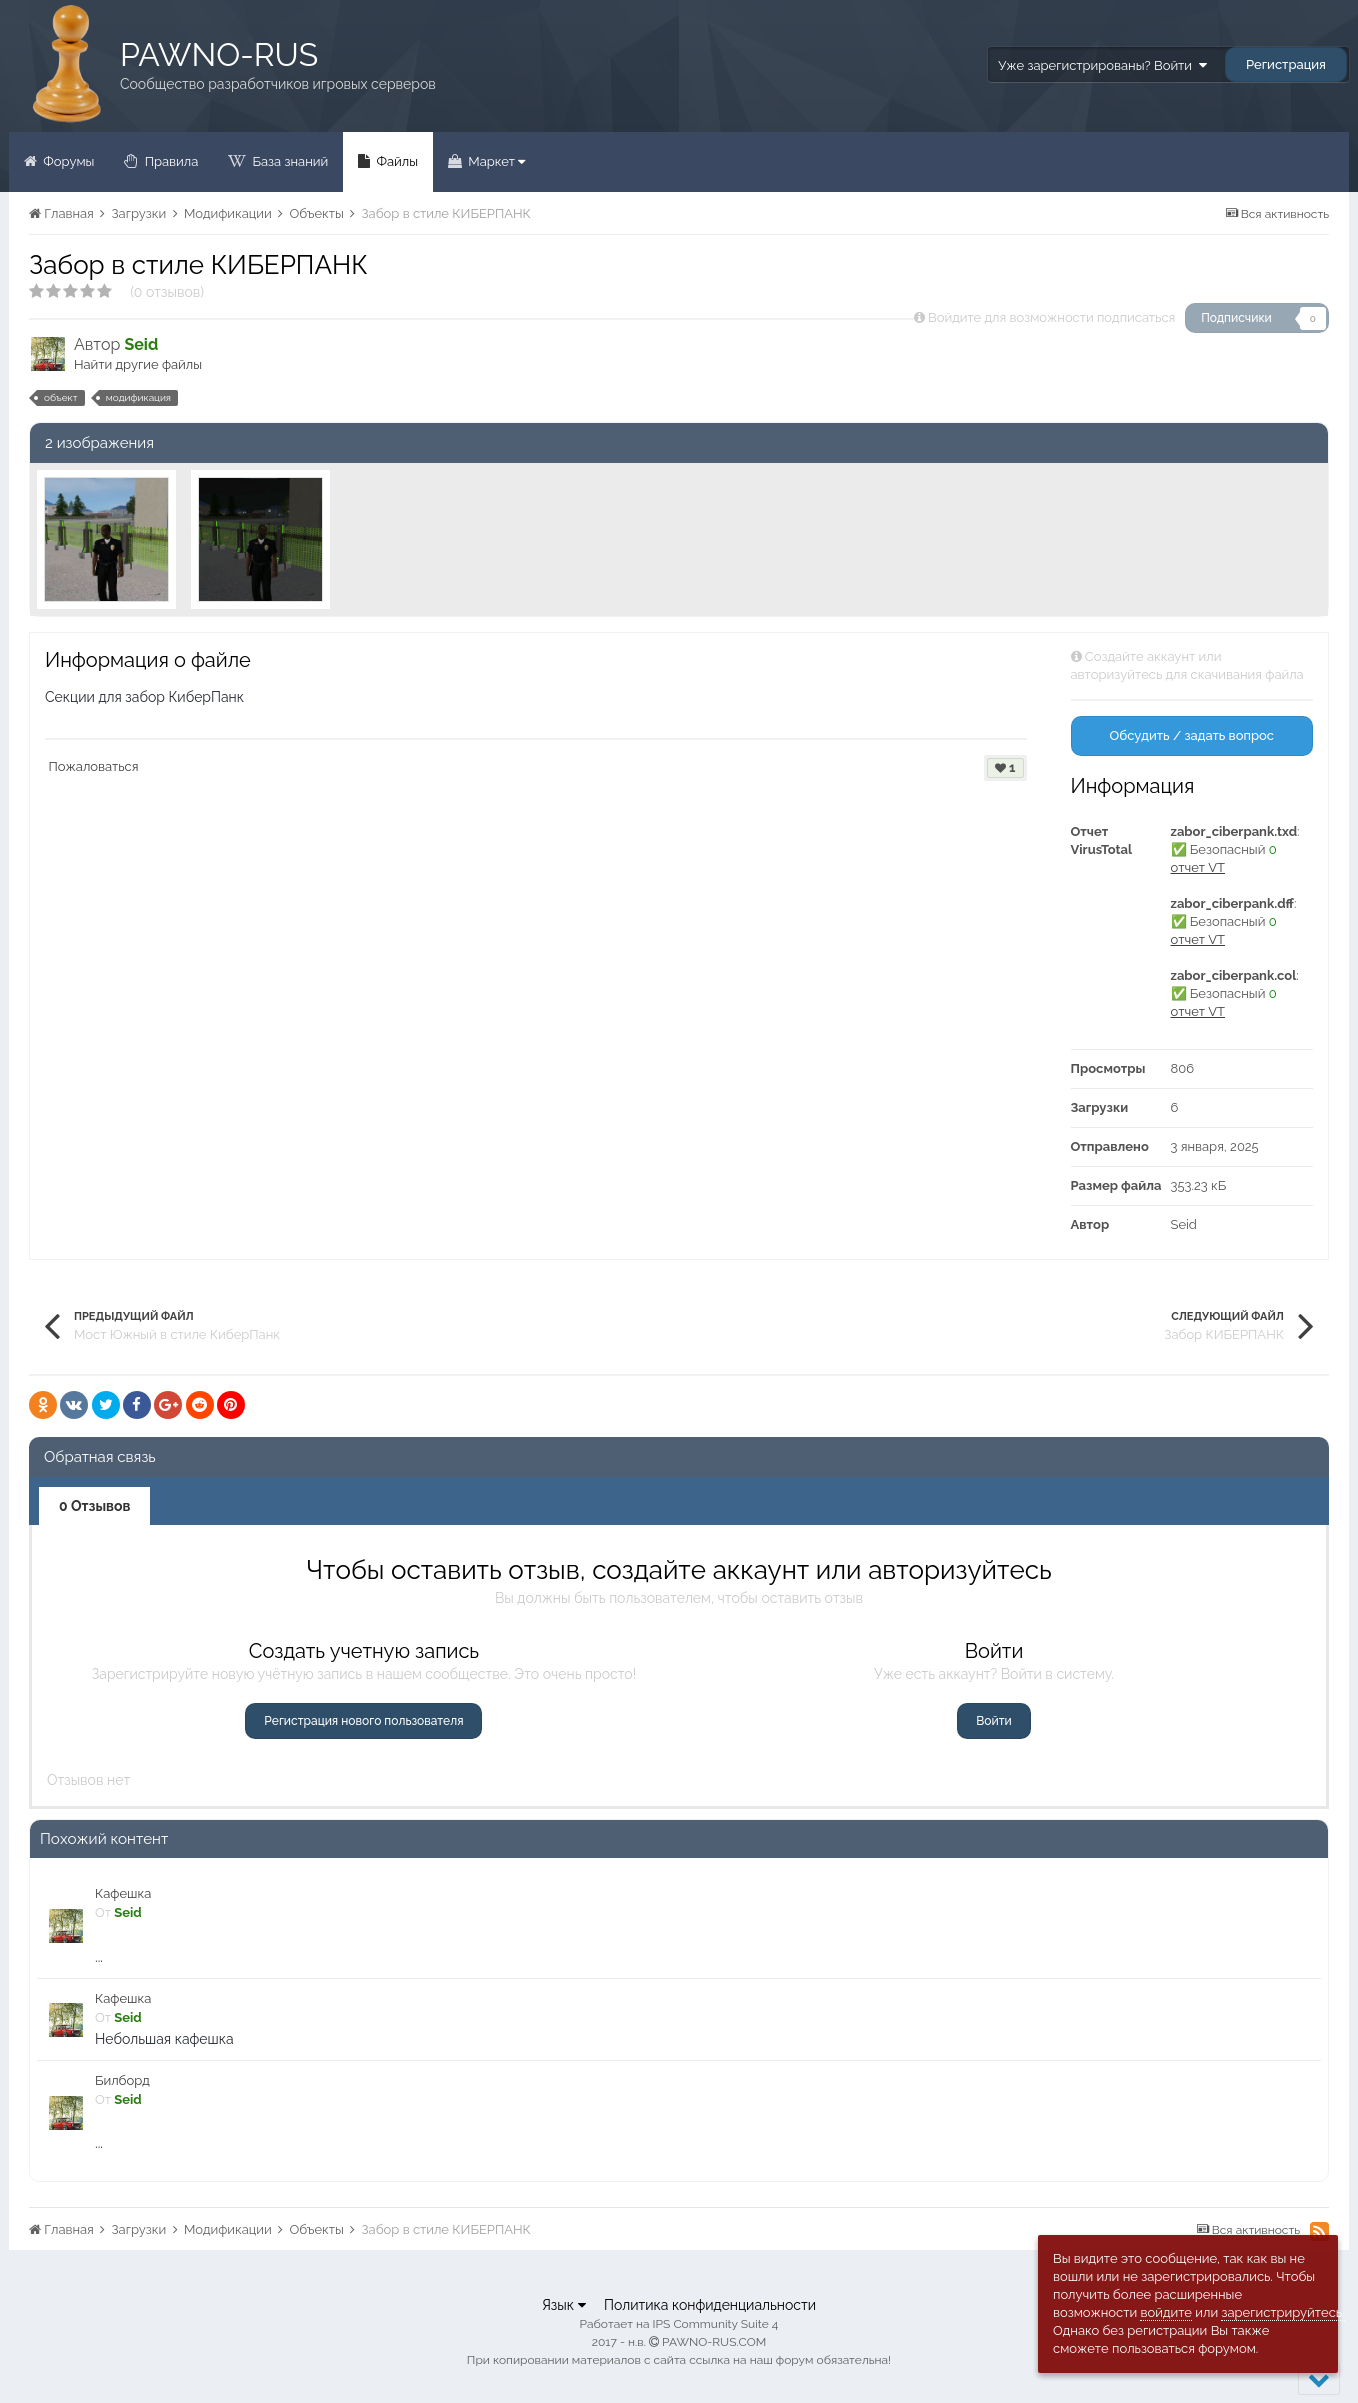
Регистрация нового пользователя (363, 1721)
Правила (169, 161)
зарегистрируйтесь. (1282, 2312)
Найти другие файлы (138, 364)
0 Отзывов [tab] (94, 1506)
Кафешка (123, 1893)
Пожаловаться (94, 766)
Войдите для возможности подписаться (1051, 317)
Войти (993, 1721)
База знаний (288, 161)
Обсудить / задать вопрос (1191, 735)
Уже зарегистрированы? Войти (1102, 65)
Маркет (495, 161)
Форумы (67, 161)
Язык (564, 2305)
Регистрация (1286, 64)
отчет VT (1198, 867)
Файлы (395, 161)
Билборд (122, 2080)
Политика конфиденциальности (710, 2305)
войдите (1166, 2312)
